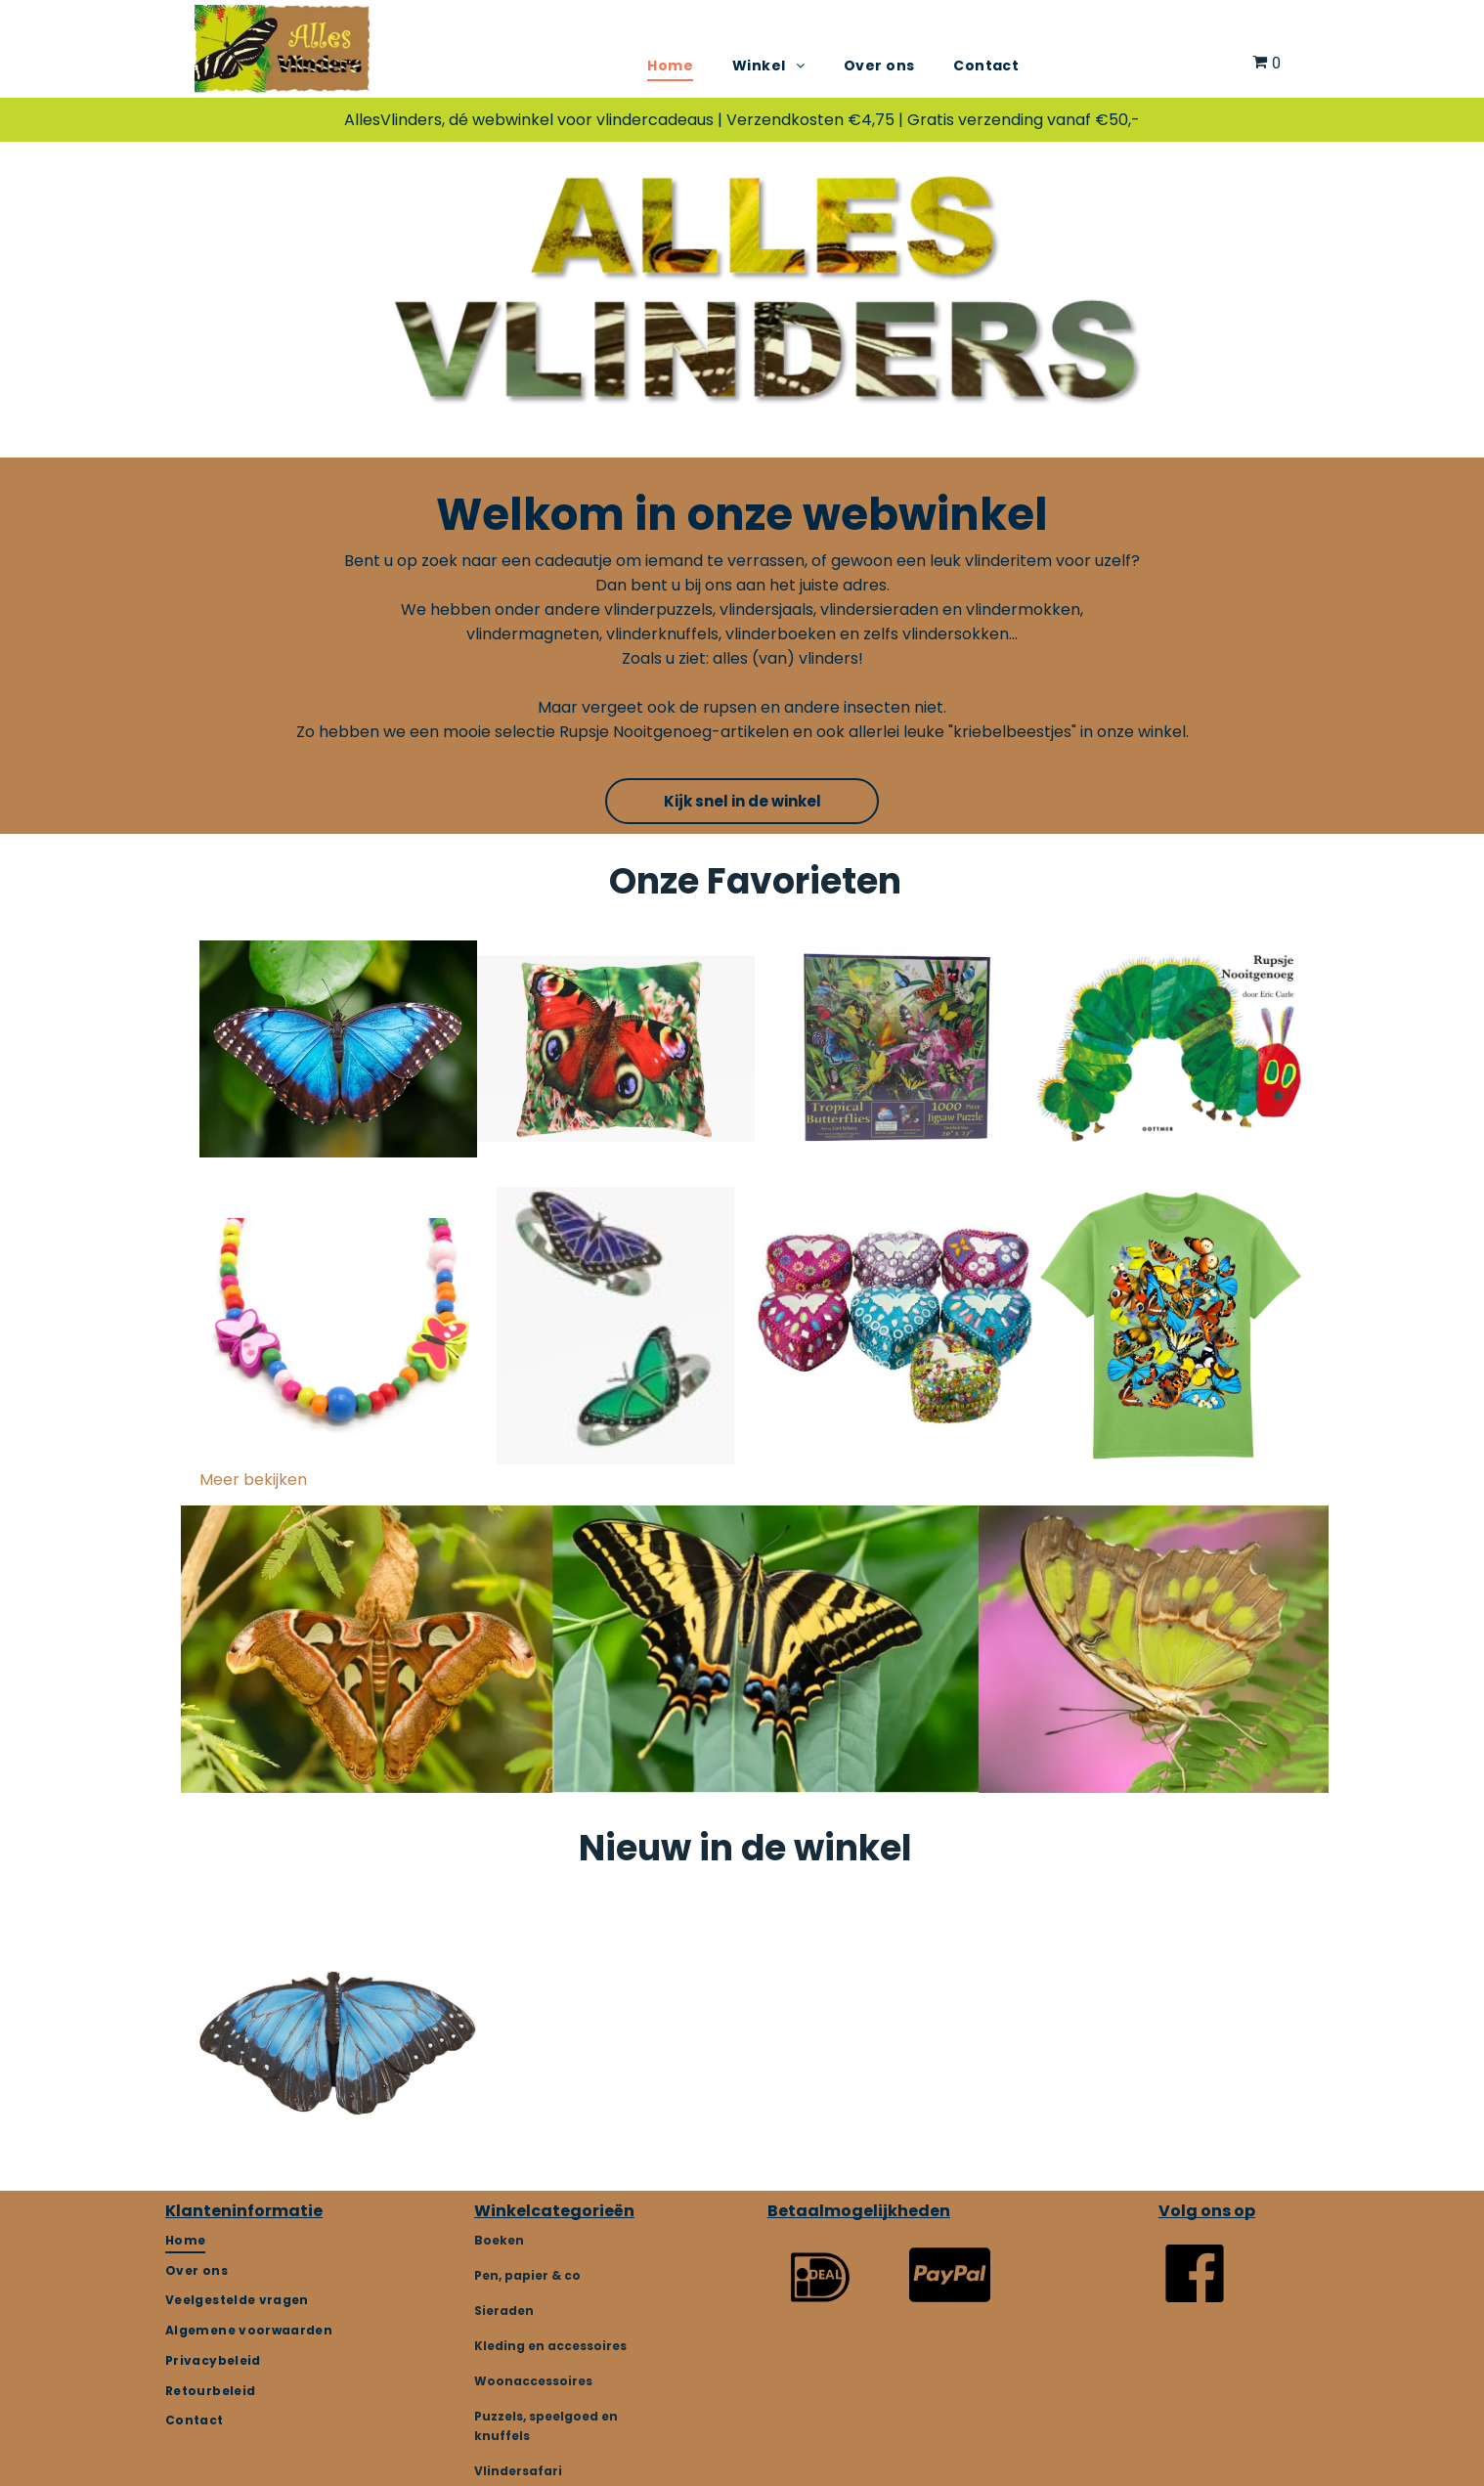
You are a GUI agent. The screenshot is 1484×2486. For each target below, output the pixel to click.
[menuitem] (670, 66)
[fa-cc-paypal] (949, 2313)
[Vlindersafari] (1194, 2301)
